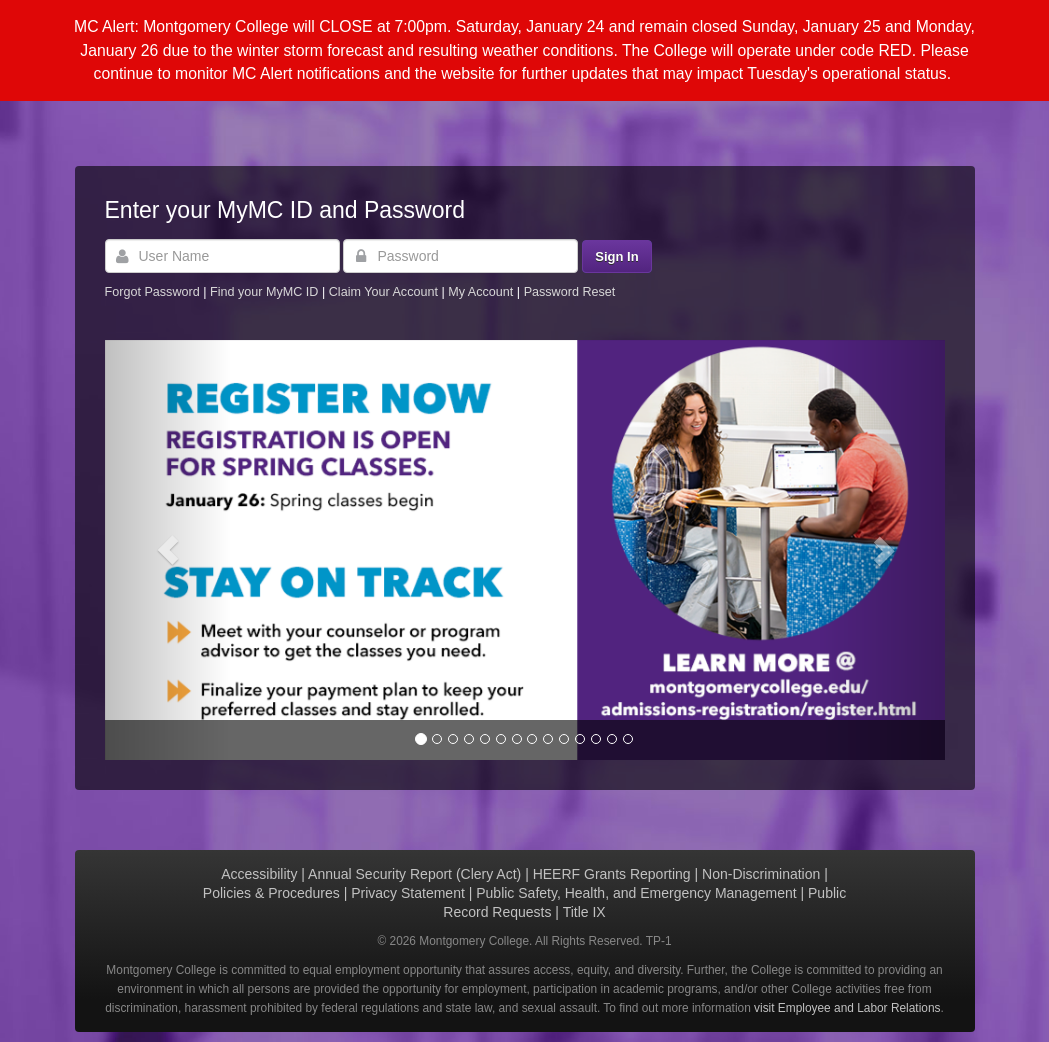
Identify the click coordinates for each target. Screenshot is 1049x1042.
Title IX (584, 912)
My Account (482, 292)
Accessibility (259, 874)
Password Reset (570, 292)
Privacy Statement (408, 893)
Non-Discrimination (761, 874)
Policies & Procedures (271, 893)
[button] (168, 550)
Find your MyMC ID (264, 292)
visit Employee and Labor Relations (847, 1008)
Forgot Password (152, 292)
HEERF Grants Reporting (612, 874)
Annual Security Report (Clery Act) (414, 874)
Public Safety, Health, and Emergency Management (636, 893)
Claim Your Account (385, 292)
